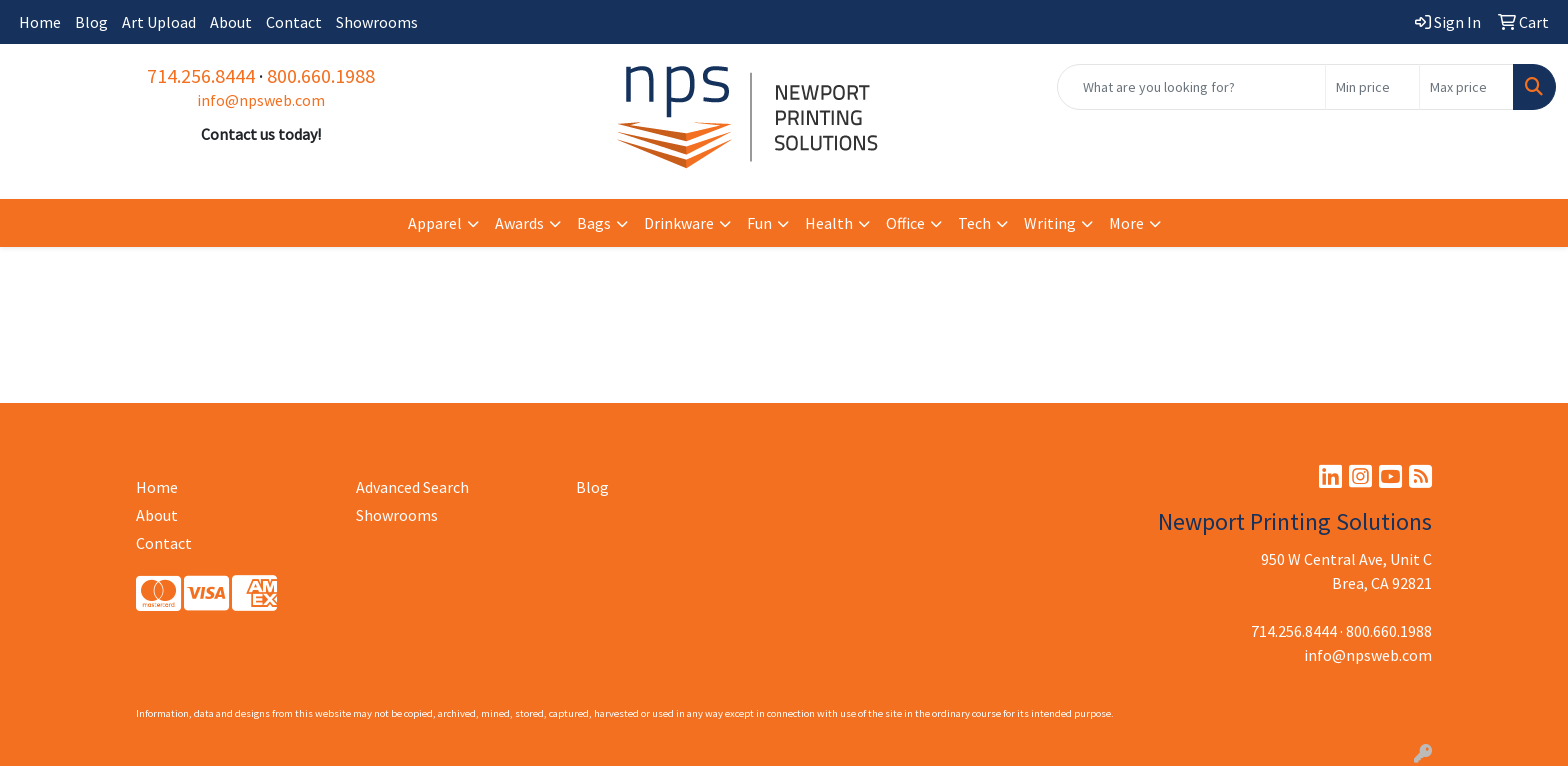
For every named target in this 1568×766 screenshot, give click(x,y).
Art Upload (159, 22)
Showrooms (377, 22)
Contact (294, 22)
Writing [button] (1050, 223)
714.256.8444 (201, 75)
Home (40, 22)
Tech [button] (974, 223)
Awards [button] (519, 223)
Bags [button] (594, 223)
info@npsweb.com (261, 100)
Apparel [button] (435, 223)
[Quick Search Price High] (1466, 87)
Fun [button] (759, 223)
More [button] (1126, 223)
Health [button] (829, 223)
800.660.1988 (321, 75)
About (231, 22)
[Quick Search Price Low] (1372, 87)
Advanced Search (412, 487)
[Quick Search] (1191, 87)
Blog (91, 22)
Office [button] (905, 223)
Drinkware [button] (679, 223)
